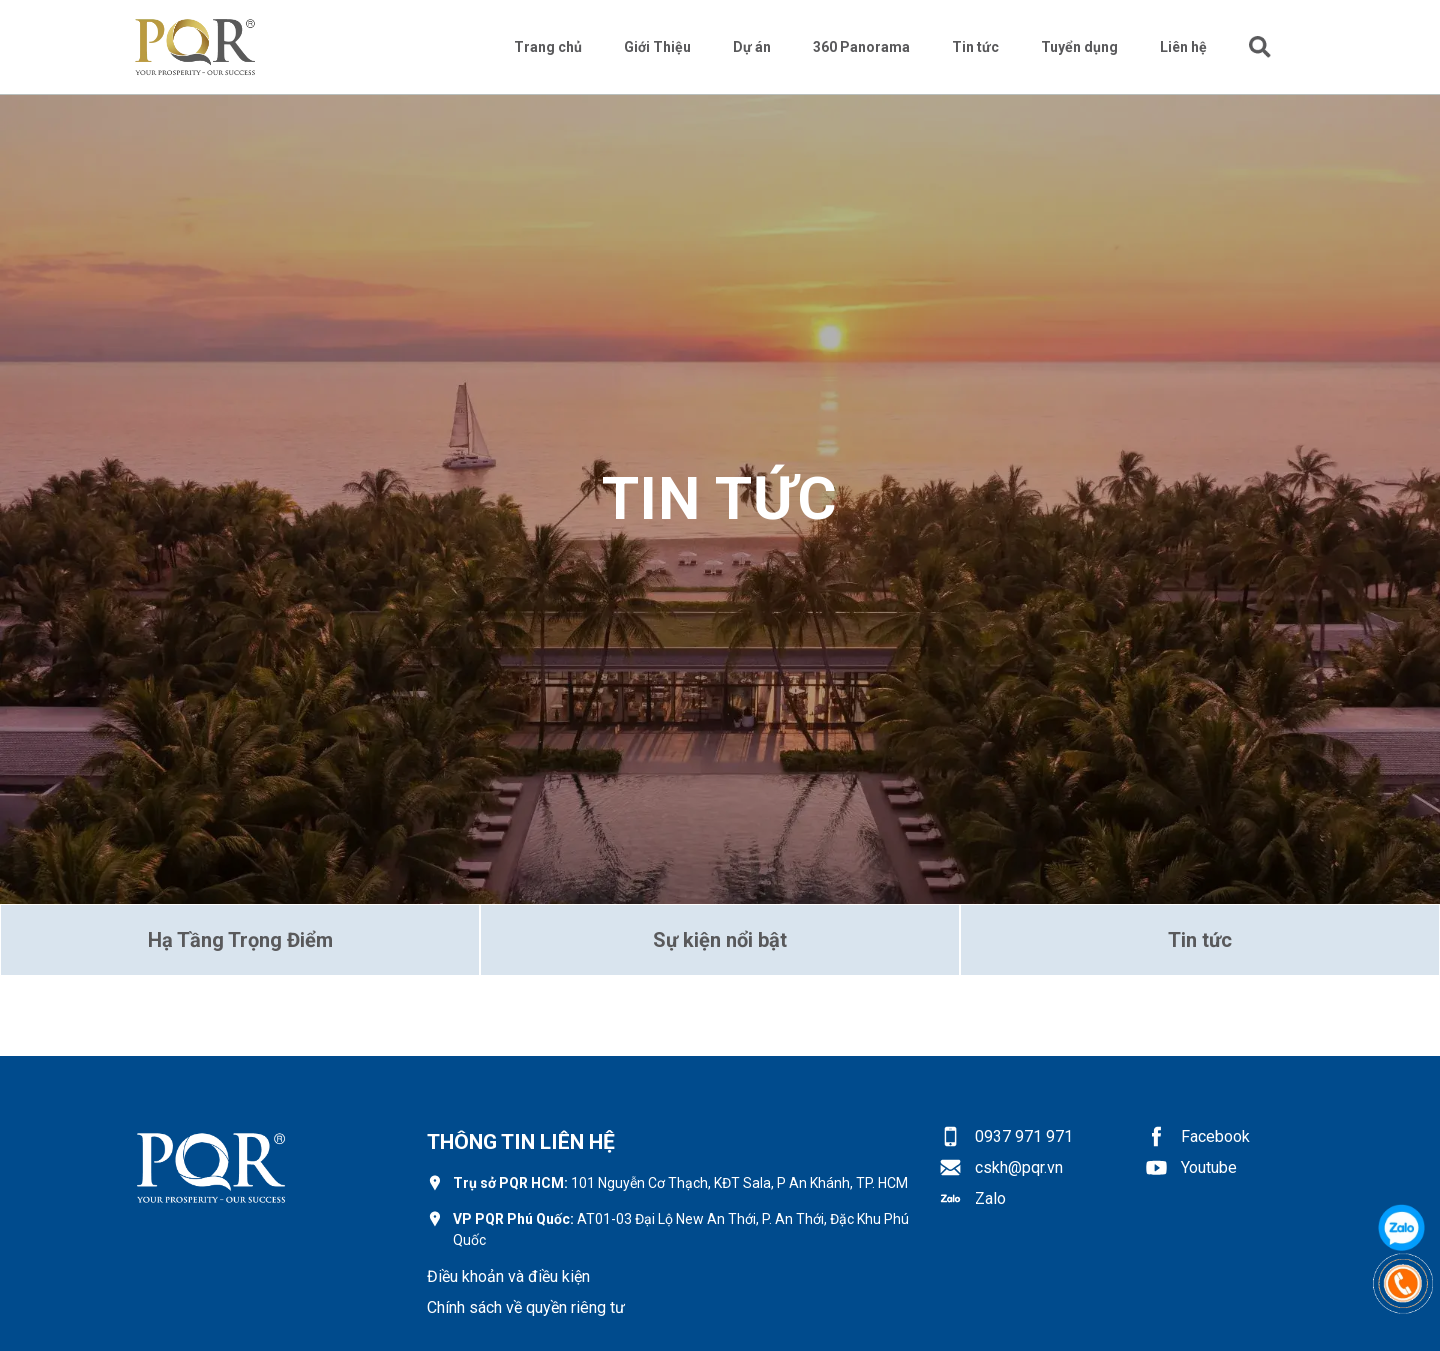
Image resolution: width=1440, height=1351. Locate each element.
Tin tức (1200, 940)
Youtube (1209, 1167)
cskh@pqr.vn (1019, 1167)
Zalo (990, 1198)
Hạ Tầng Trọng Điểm (240, 940)
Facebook (1215, 1136)
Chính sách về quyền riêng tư (526, 1307)
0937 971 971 (1024, 1136)
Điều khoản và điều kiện (508, 1276)
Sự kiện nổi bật (720, 940)
